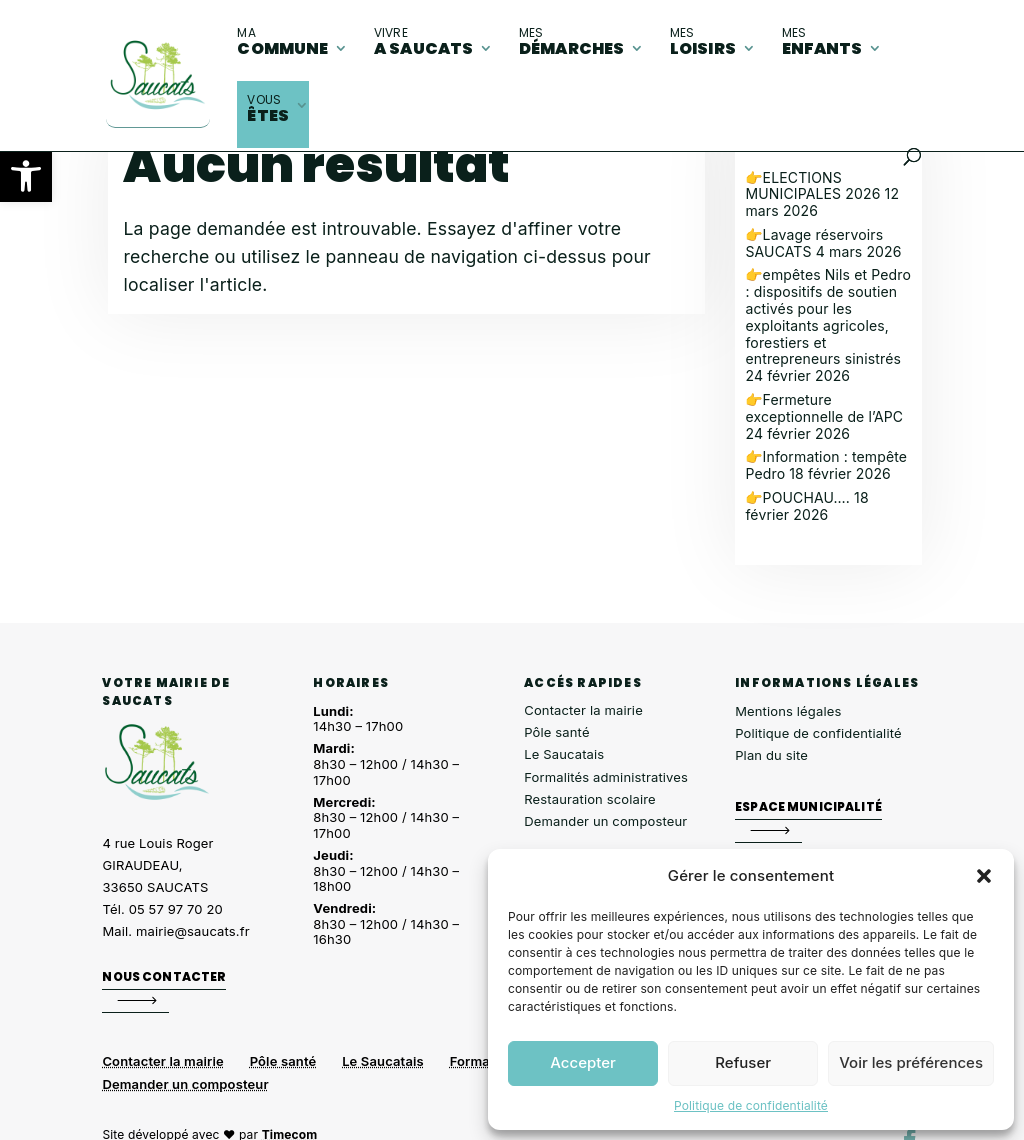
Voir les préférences (911, 1062)
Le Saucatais (564, 754)
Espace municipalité (808, 805)
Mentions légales (788, 711)
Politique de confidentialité (751, 1105)
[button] (26, 176)
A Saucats (423, 42)
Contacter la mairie (583, 710)
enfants (822, 42)
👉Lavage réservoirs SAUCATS (814, 243)
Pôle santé (556, 732)
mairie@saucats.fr (193, 931)
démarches (571, 42)
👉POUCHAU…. (797, 497)
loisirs (703, 42)
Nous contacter (164, 976)
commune (282, 42)
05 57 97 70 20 (176, 909)
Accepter (583, 1062)
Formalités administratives (606, 777)
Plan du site (771, 755)
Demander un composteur (605, 821)
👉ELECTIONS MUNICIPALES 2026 (812, 186)
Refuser (743, 1062)
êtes (268, 109)
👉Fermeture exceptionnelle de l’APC (824, 408)
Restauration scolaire (590, 799)
